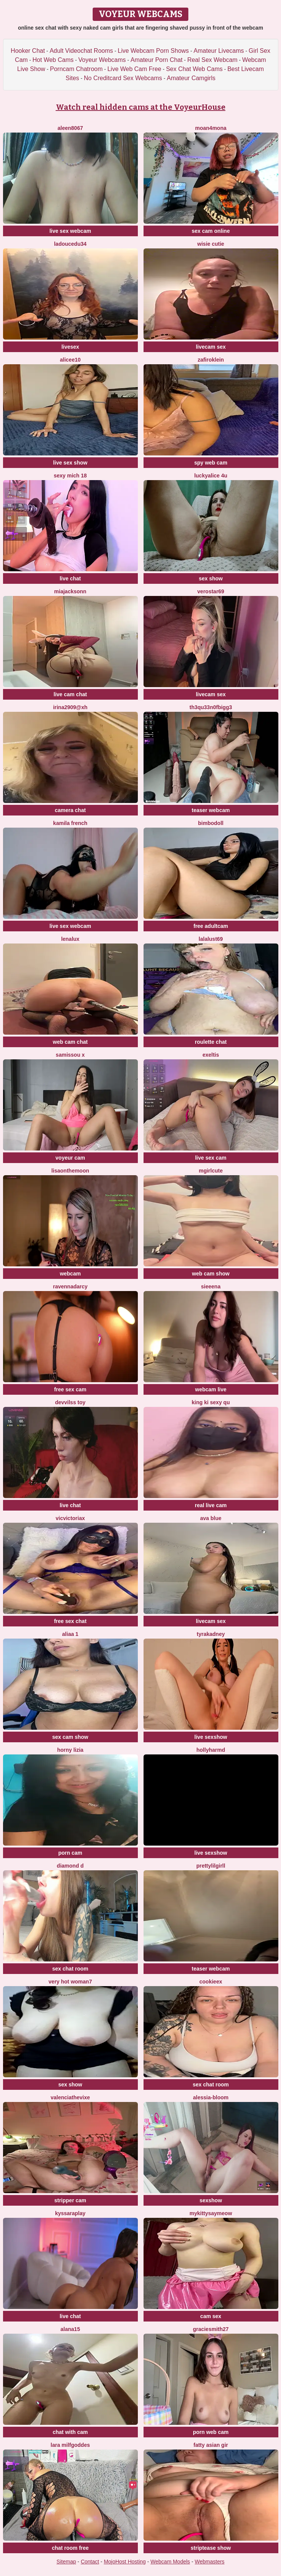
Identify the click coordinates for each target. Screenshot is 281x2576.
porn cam (70, 1853)
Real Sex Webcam (212, 60)
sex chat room (70, 1969)
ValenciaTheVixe (70, 2097)
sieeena (210, 1286)
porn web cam (211, 2432)
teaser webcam (211, 810)
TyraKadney (211, 1634)
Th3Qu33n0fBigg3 (210, 707)
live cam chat (70, 694)
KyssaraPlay (70, 2213)
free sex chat (70, 1621)
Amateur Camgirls (191, 78)
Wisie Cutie (210, 244)
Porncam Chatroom (76, 69)
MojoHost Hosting (125, 2562)
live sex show (70, 463)
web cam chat (70, 1042)
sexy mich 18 (70, 476)
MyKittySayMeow (210, 2213)
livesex (70, 347)
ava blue (210, 1518)
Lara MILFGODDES (70, 2445)
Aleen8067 (70, 128)
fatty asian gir (210, 2445)
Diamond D (70, 1866)
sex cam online (211, 231)
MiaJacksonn (70, 591)
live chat (70, 578)
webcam (70, 1274)
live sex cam (211, 1158)
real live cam (211, 1505)
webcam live (211, 1389)
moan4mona (210, 128)
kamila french (70, 823)
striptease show (211, 2548)
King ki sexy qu (211, 1402)
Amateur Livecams (219, 50)
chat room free (70, 2548)
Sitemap (66, 2562)
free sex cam (70, 1389)
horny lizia (70, 1750)
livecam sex (211, 347)
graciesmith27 (211, 2329)
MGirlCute (211, 1171)
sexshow (210, 2200)
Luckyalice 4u (210, 476)
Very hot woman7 (70, 1982)
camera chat (70, 810)
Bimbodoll (211, 823)
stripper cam (70, 2200)
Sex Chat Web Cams (194, 69)
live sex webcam (70, 231)
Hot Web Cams (53, 60)
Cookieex (210, 1982)
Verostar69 (210, 591)
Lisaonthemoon (70, 1171)
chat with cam (70, 2432)
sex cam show (70, 1737)
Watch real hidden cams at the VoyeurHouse (141, 107)
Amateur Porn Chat (157, 60)
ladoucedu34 (70, 244)
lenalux (70, 939)
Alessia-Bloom (210, 2097)
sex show (211, 578)
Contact (90, 2562)
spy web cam (210, 463)
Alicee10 (70, 360)
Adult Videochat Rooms (81, 50)
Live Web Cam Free (134, 69)
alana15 (70, 2329)
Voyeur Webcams (102, 60)
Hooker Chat (28, 50)
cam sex (210, 2316)
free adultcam (210, 926)
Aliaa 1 (70, 1634)
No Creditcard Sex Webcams (123, 78)
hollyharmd (210, 1750)
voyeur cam (70, 1158)
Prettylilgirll (210, 1866)
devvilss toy (70, 1402)
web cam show (211, 1274)
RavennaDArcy (70, 1286)
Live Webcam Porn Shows (153, 50)
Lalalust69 (211, 939)
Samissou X (70, 1055)
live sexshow (210, 1737)
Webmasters (209, 2562)
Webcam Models (170, 2562)
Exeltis (210, 1055)
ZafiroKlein (210, 360)
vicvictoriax (70, 1518)
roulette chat (211, 1042)
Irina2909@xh (70, 707)
